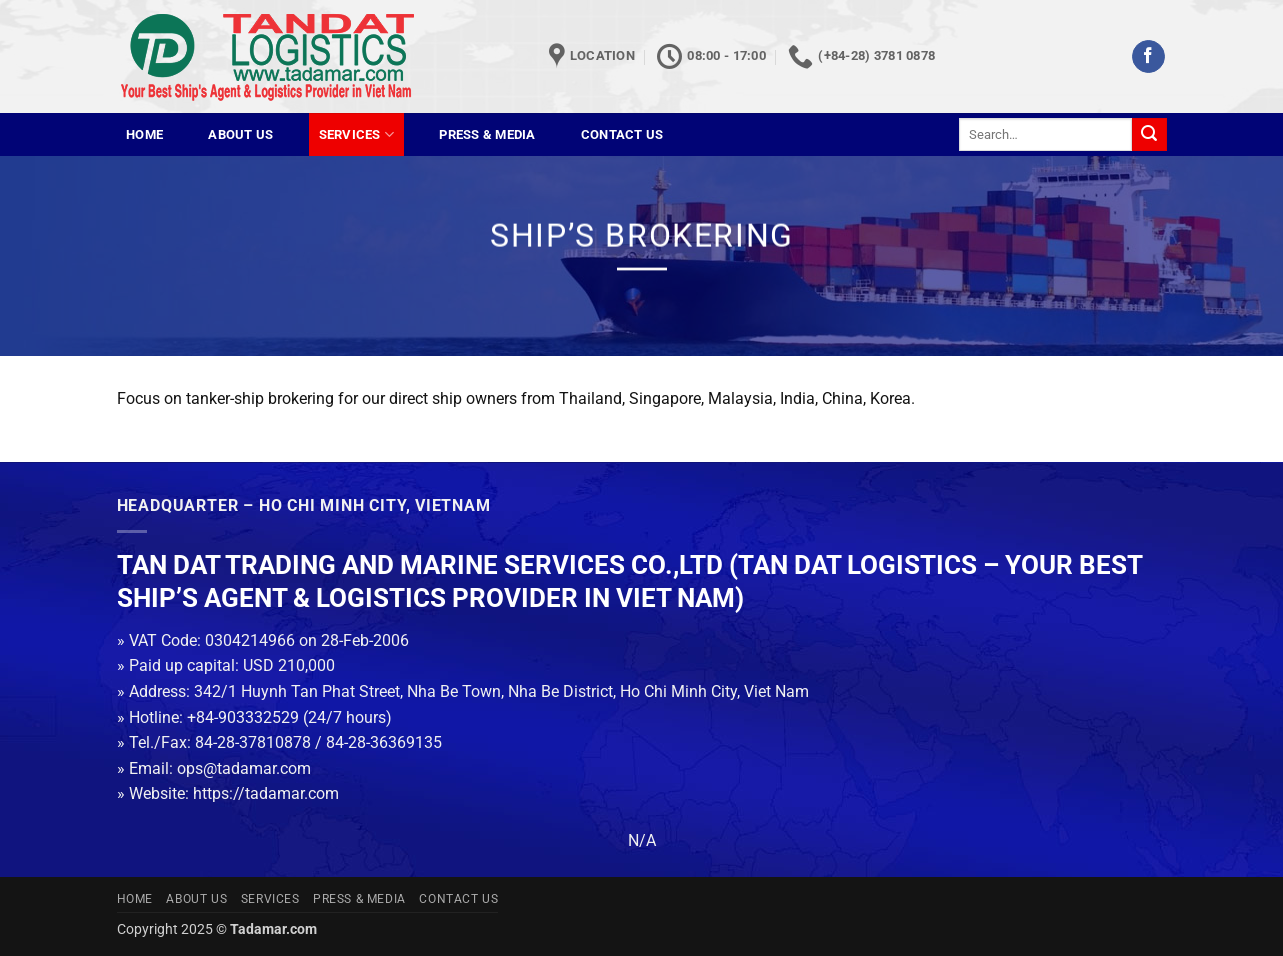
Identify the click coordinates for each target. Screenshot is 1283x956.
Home (144, 134)
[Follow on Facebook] (1148, 57)
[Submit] (1149, 135)
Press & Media (487, 134)
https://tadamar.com (266, 793)
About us (240, 134)
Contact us (622, 134)
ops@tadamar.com (244, 768)
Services (357, 134)
